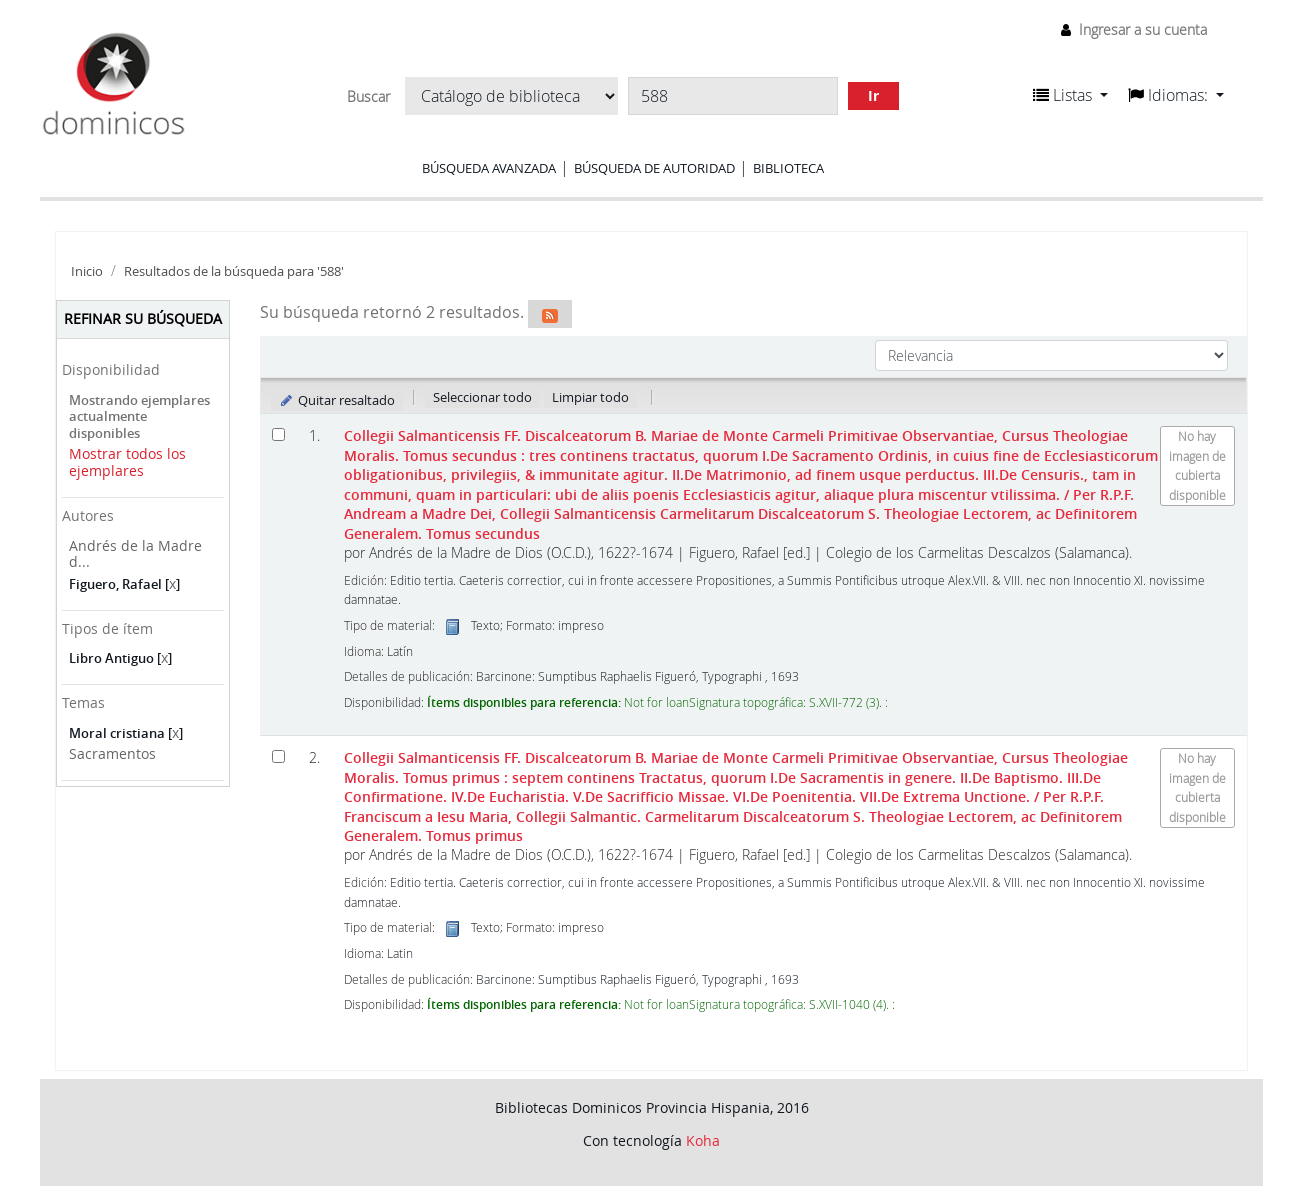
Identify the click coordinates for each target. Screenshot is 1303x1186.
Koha (703, 1140)
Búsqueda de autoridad (654, 168)
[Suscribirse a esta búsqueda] (550, 314)
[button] (1070, 95)
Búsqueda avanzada (489, 168)
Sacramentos (112, 753)
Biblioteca (788, 168)
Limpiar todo (590, 397)
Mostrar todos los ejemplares (127, 462)
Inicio (87, 271)
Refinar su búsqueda (143, 318)
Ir (873, 95)
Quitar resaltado (337, 400)
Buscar (368, 97)
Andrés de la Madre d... (135, 554)
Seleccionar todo (482, 397)
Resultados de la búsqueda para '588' (234, 271)
